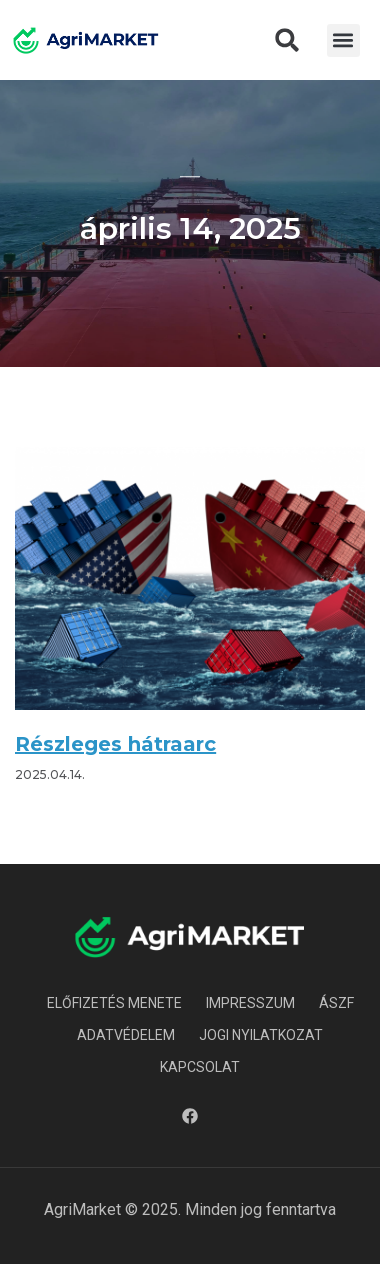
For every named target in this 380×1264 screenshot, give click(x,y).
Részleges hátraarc (115, 744)
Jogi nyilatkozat (261, 1035)
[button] (287, 40)
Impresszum (250, 1003)
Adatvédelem (126, 1035)
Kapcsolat (200, 1067)
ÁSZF (336, 1003)
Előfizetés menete (114, 1003)
